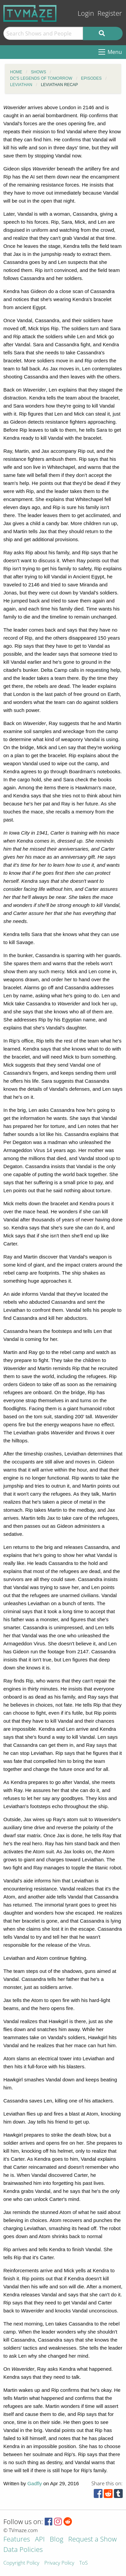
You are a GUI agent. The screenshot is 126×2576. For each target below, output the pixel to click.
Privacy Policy (59, 2563)
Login (86, 13)
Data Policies (23, 2550)
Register (109, 13)
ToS (83, 2563)
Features (16, 2540)
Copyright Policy (21, 2563)
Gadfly (34, 2483)
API (40, 2540)
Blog (56, 2540)
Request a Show (92, 2540)
